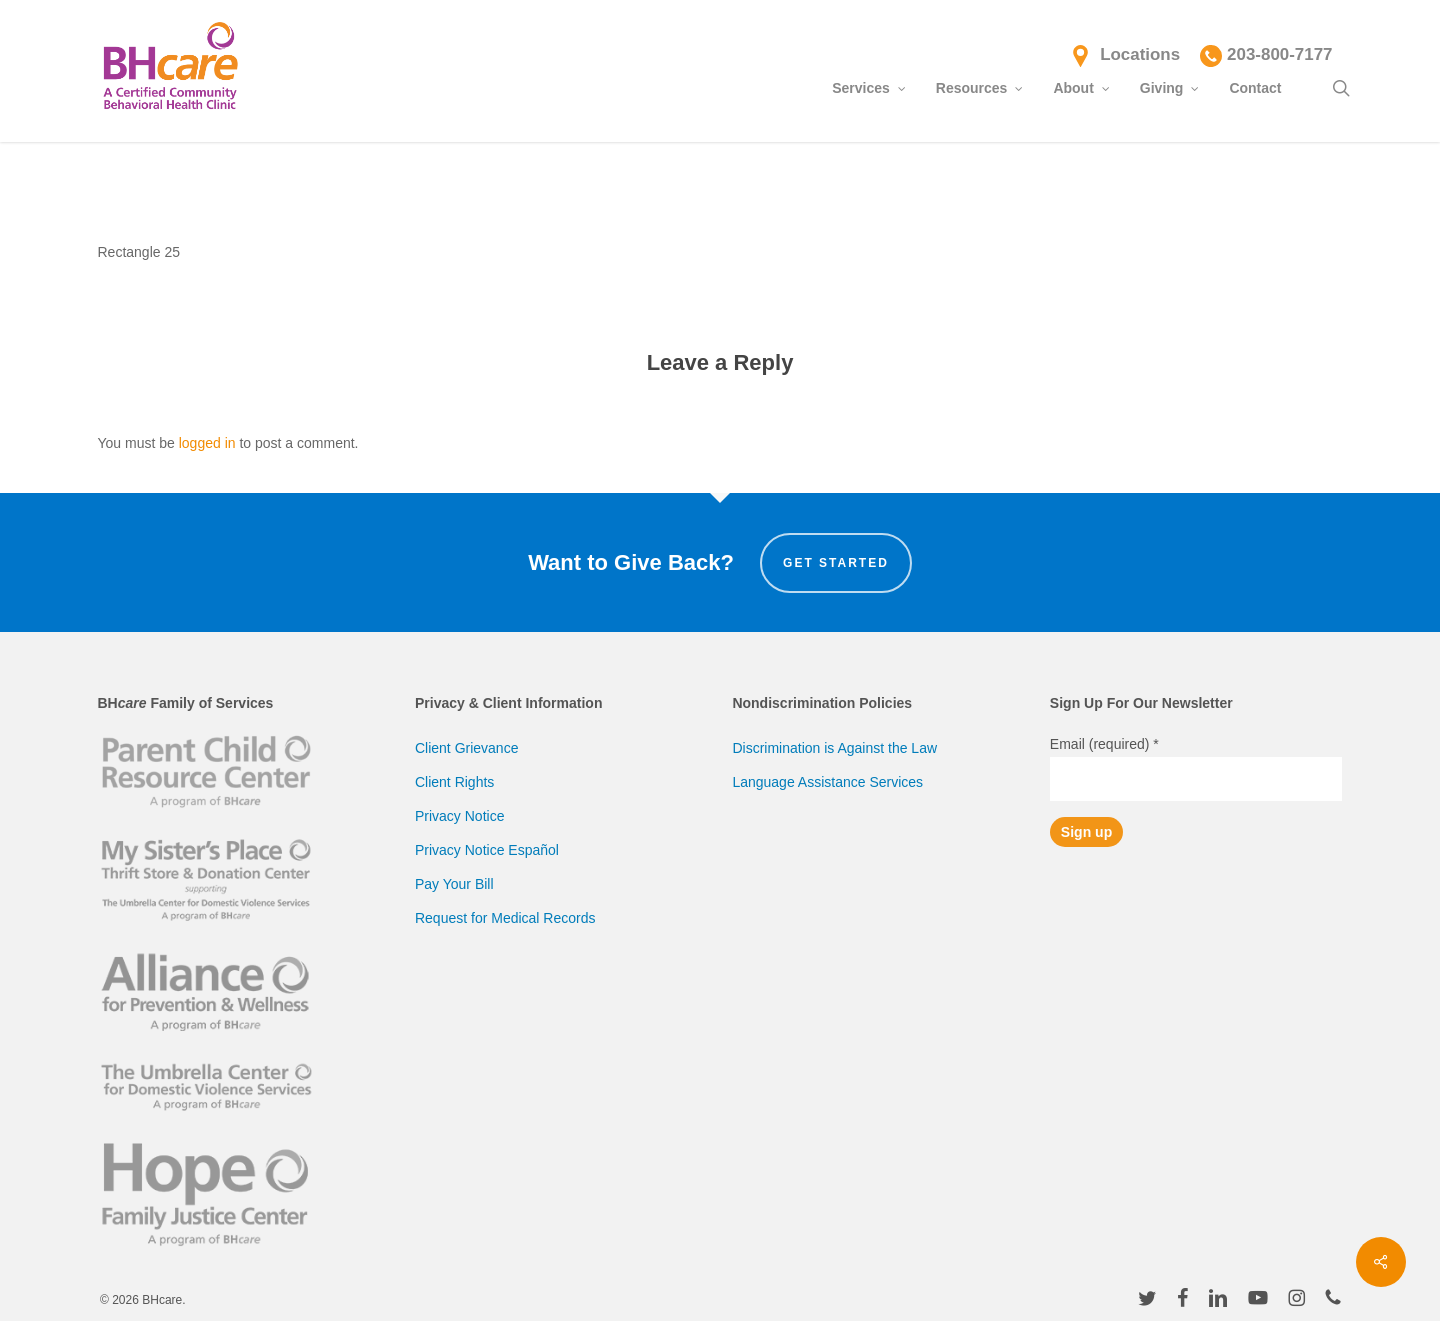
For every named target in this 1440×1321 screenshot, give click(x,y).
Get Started (836, 563)
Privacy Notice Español (487, 850)
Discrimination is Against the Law (834, 748)
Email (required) (1104, 744)
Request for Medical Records (505, 918)
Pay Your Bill (454, 884)
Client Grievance (467, 748)
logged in (207, 443)
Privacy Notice (459, 816)
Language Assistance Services (827, 782)
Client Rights (454, 782)
